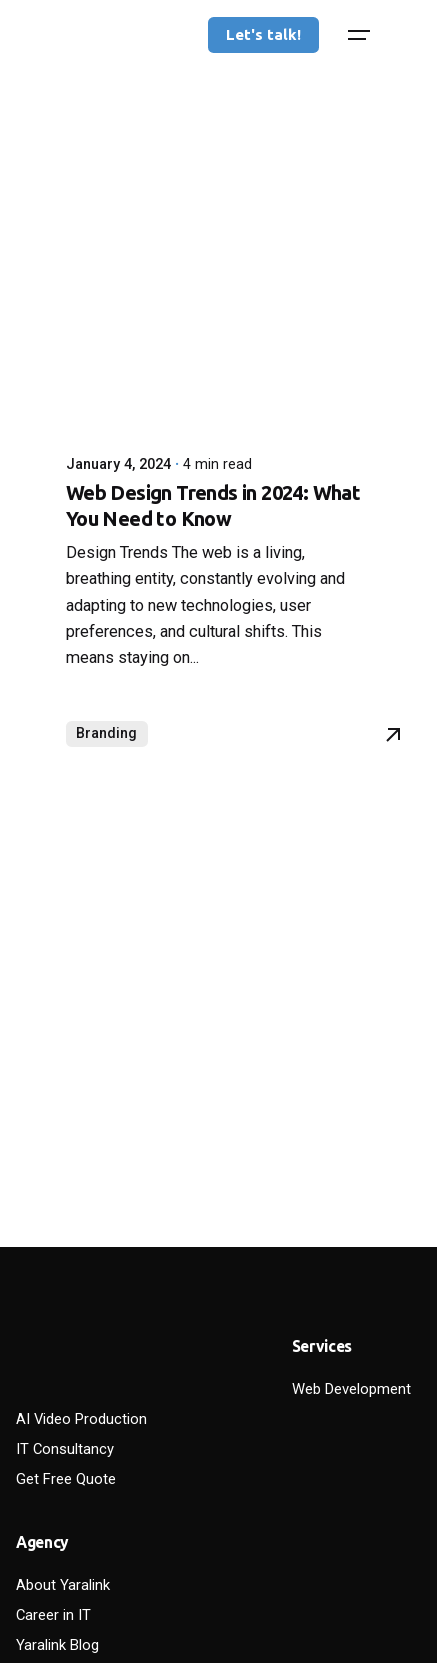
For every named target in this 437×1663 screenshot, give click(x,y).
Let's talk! (263, 34)
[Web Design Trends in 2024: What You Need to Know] (218, 234)
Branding (106, 733)
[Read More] (393, 735)
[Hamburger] (359, 35)
